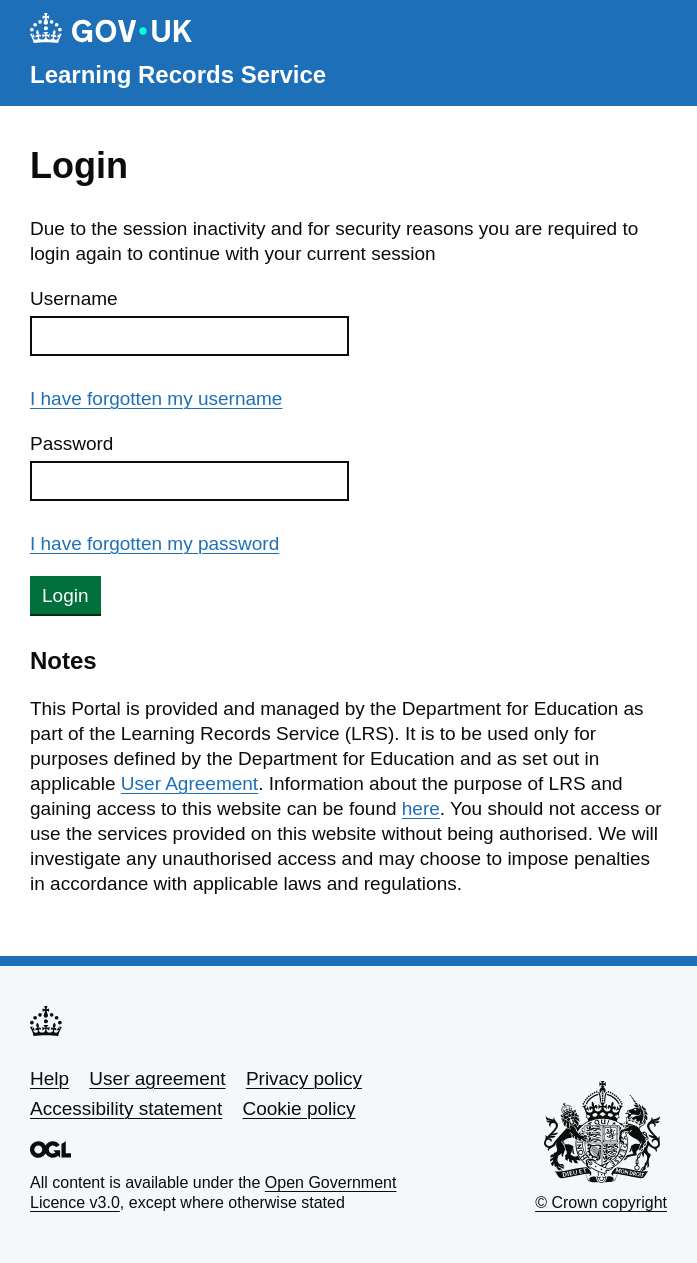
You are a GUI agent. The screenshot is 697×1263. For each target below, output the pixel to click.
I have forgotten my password (154, 543)
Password (71, 443)
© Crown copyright (601, 1202)
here (421, 808)
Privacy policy (304, 1078)
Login (65, 595)
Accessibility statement (126, 1108)
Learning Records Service (178, 74)
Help (49, 1078)
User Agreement (189, 783)
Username (74, 298)
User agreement (157, 1078)
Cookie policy (298, 1108)
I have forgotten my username (156, 398)
